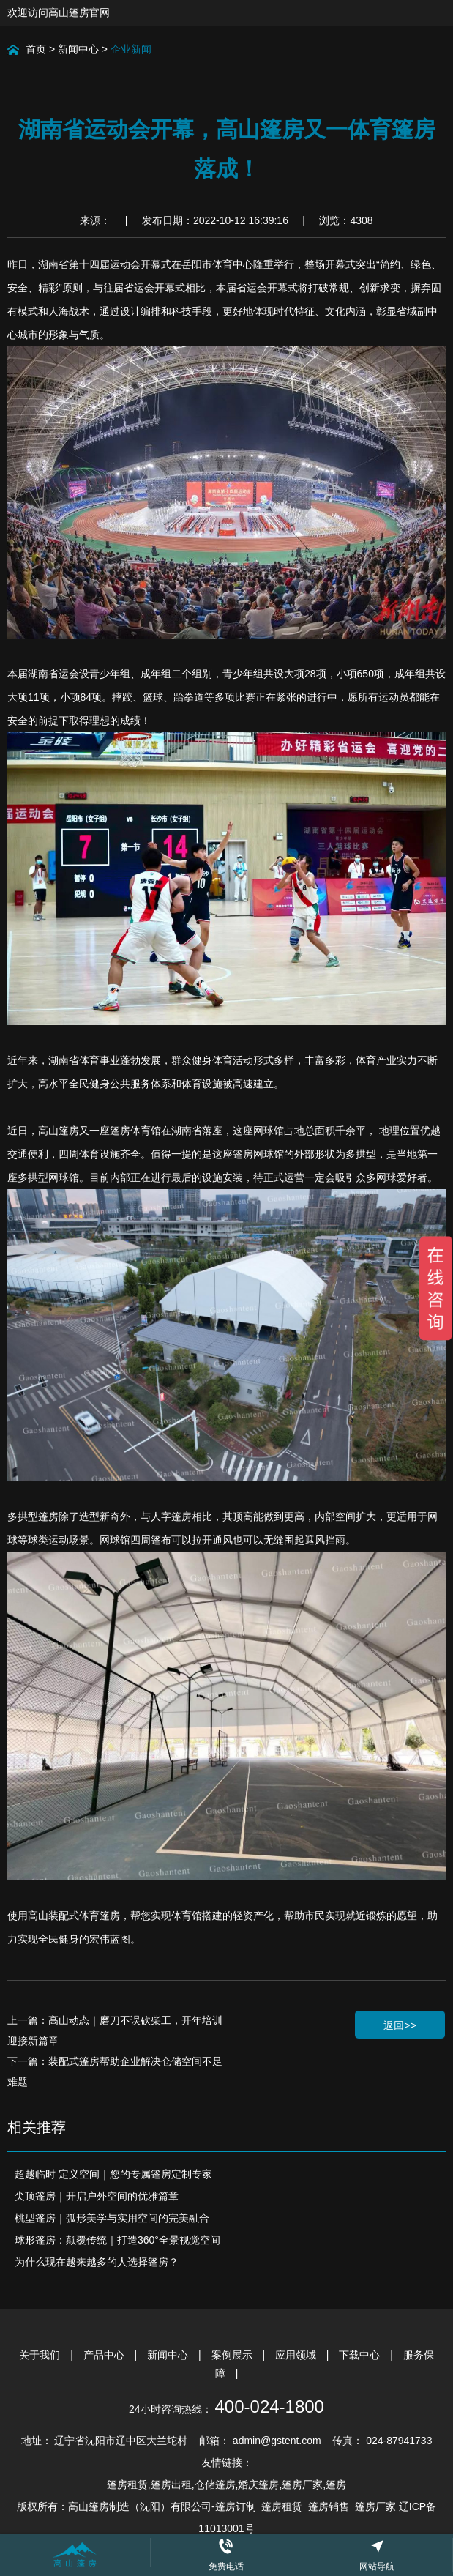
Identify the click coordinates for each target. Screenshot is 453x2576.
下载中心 (361, 2355)
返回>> (399, 2025)
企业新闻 (131, 49)
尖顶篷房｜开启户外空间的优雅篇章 (97, 2196)
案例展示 (233, 2355)
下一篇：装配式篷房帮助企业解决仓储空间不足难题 (114, 2071)
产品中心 (105, 2355)
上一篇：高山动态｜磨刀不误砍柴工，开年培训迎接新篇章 (114, 2030)
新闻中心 (78, 49)
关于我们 (41, 2355)
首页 (36, 49)
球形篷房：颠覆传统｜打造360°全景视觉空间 (117, 2240)
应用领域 (297, 2355)
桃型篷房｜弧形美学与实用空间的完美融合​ (112, 2218)
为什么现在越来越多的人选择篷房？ (97, 2262)
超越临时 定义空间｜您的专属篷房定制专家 (113, 2174)
